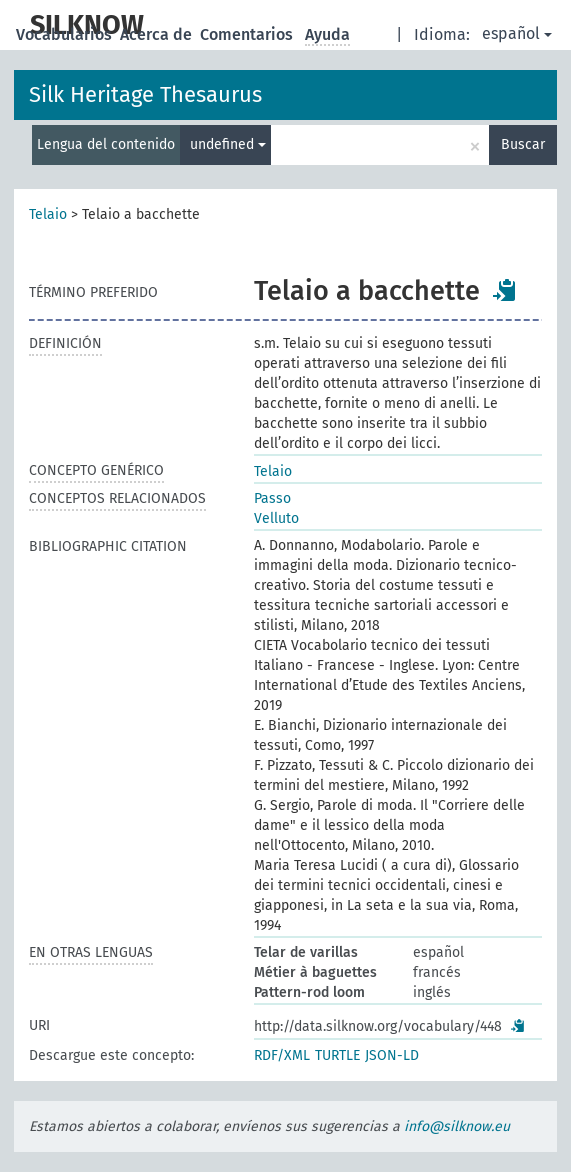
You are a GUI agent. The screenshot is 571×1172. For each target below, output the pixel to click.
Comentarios (248, 34)
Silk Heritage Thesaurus (145, 94)
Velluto (276, 518)
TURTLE (337, 1055)
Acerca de (158, 34)
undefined (228, 144)
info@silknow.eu (457, 1126)
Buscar (523, 144)
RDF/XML (282, 1055)
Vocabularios (66, 34)
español (517, 33)
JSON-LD (392, 1055)
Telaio (48, 214)
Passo (272, 498)
